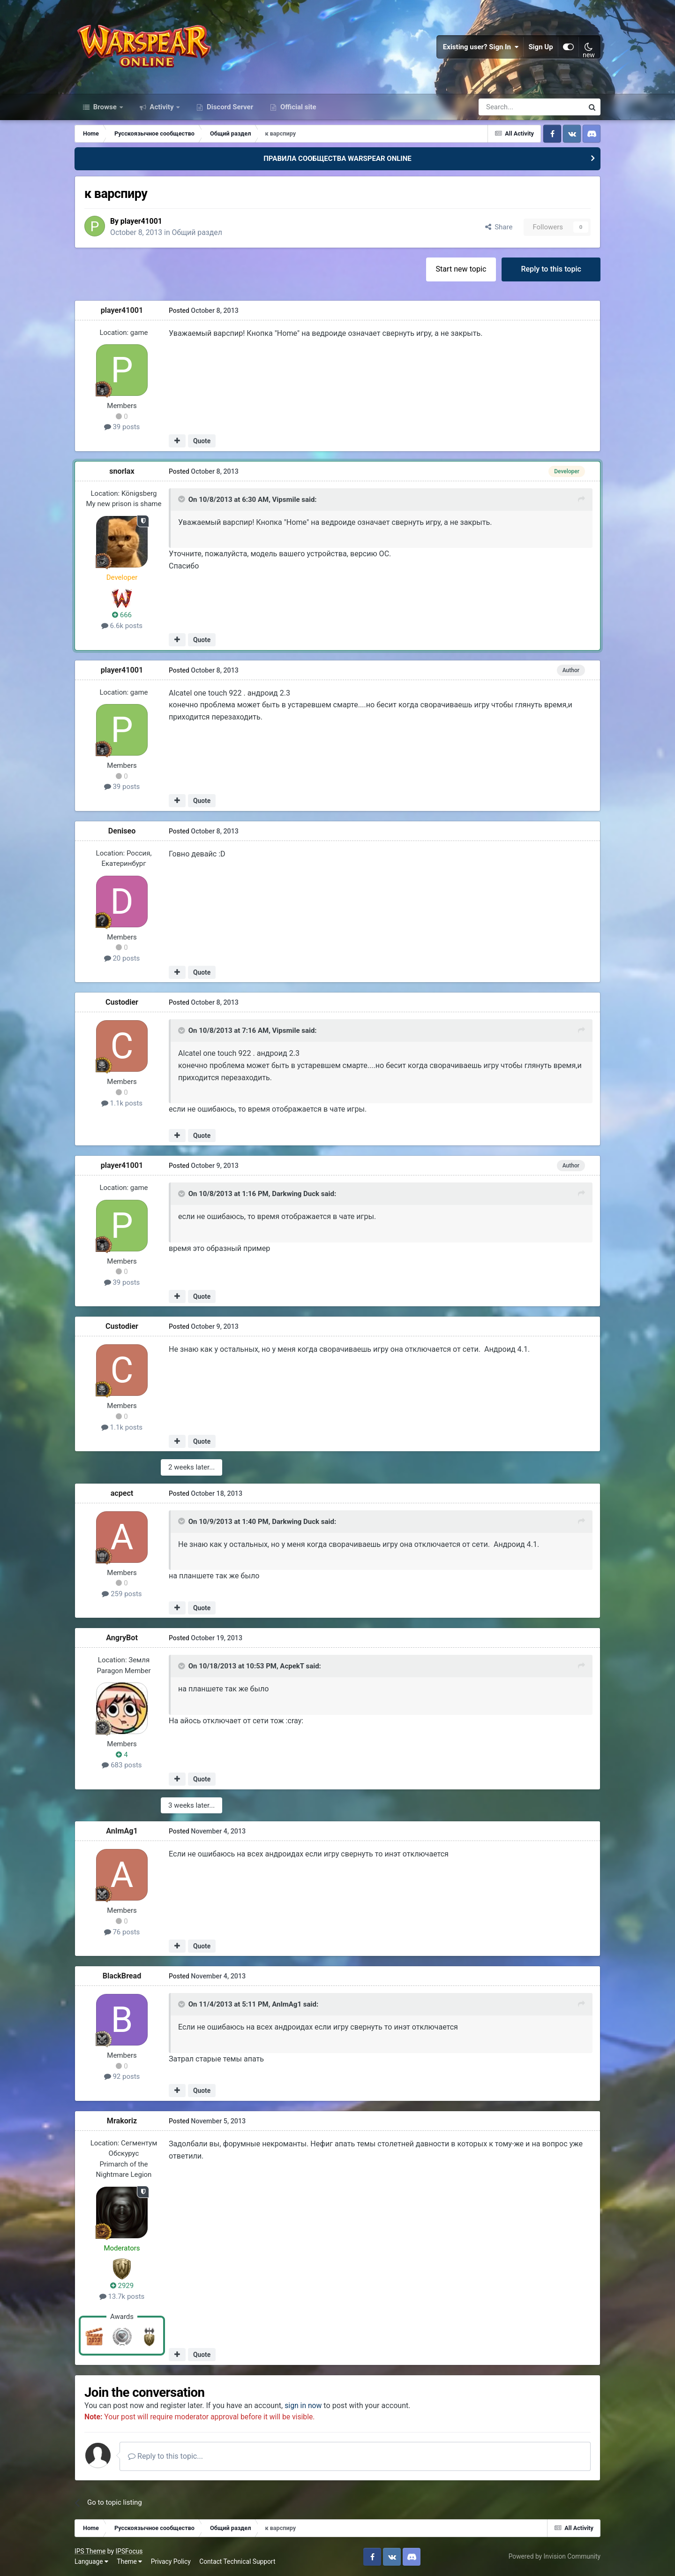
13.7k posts (122, 2296)
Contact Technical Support (237, 2561)
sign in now (303, 2405)
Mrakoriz (122, 2120)
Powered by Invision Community (554, 2556)
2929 (122, 2285)
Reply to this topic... (165, 2456)
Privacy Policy (171, 2561)
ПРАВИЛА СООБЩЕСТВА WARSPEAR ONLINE (337, 158)
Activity (162, 107)
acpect (122, 1492)
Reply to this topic (551, 269)
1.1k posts (121, 1103)
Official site (297, 107)
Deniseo (121, 830)
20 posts (122, 958)
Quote (201, 441)
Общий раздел (198, 232)
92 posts (122, 2076)
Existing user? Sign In (481, 47)
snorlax (121, 471)
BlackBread (122, 1975)
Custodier (121, 1002)
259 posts (122, 1594)
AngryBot (122, 1637)
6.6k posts (121, 625)
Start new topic (461, 269)
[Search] (506, 106)
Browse (105, 107)
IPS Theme (90, 2551)
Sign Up (541, 47)
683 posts (122, 1765)
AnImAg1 (121, 1830)
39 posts (122, 427)
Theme (129, 2561)
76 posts (122, 1931)
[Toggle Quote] (182, 499)
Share (499, 227)
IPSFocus (128, 2551)
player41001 (141, 221)
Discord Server (229, 107)
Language (91, 2561)
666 (122, 615)
